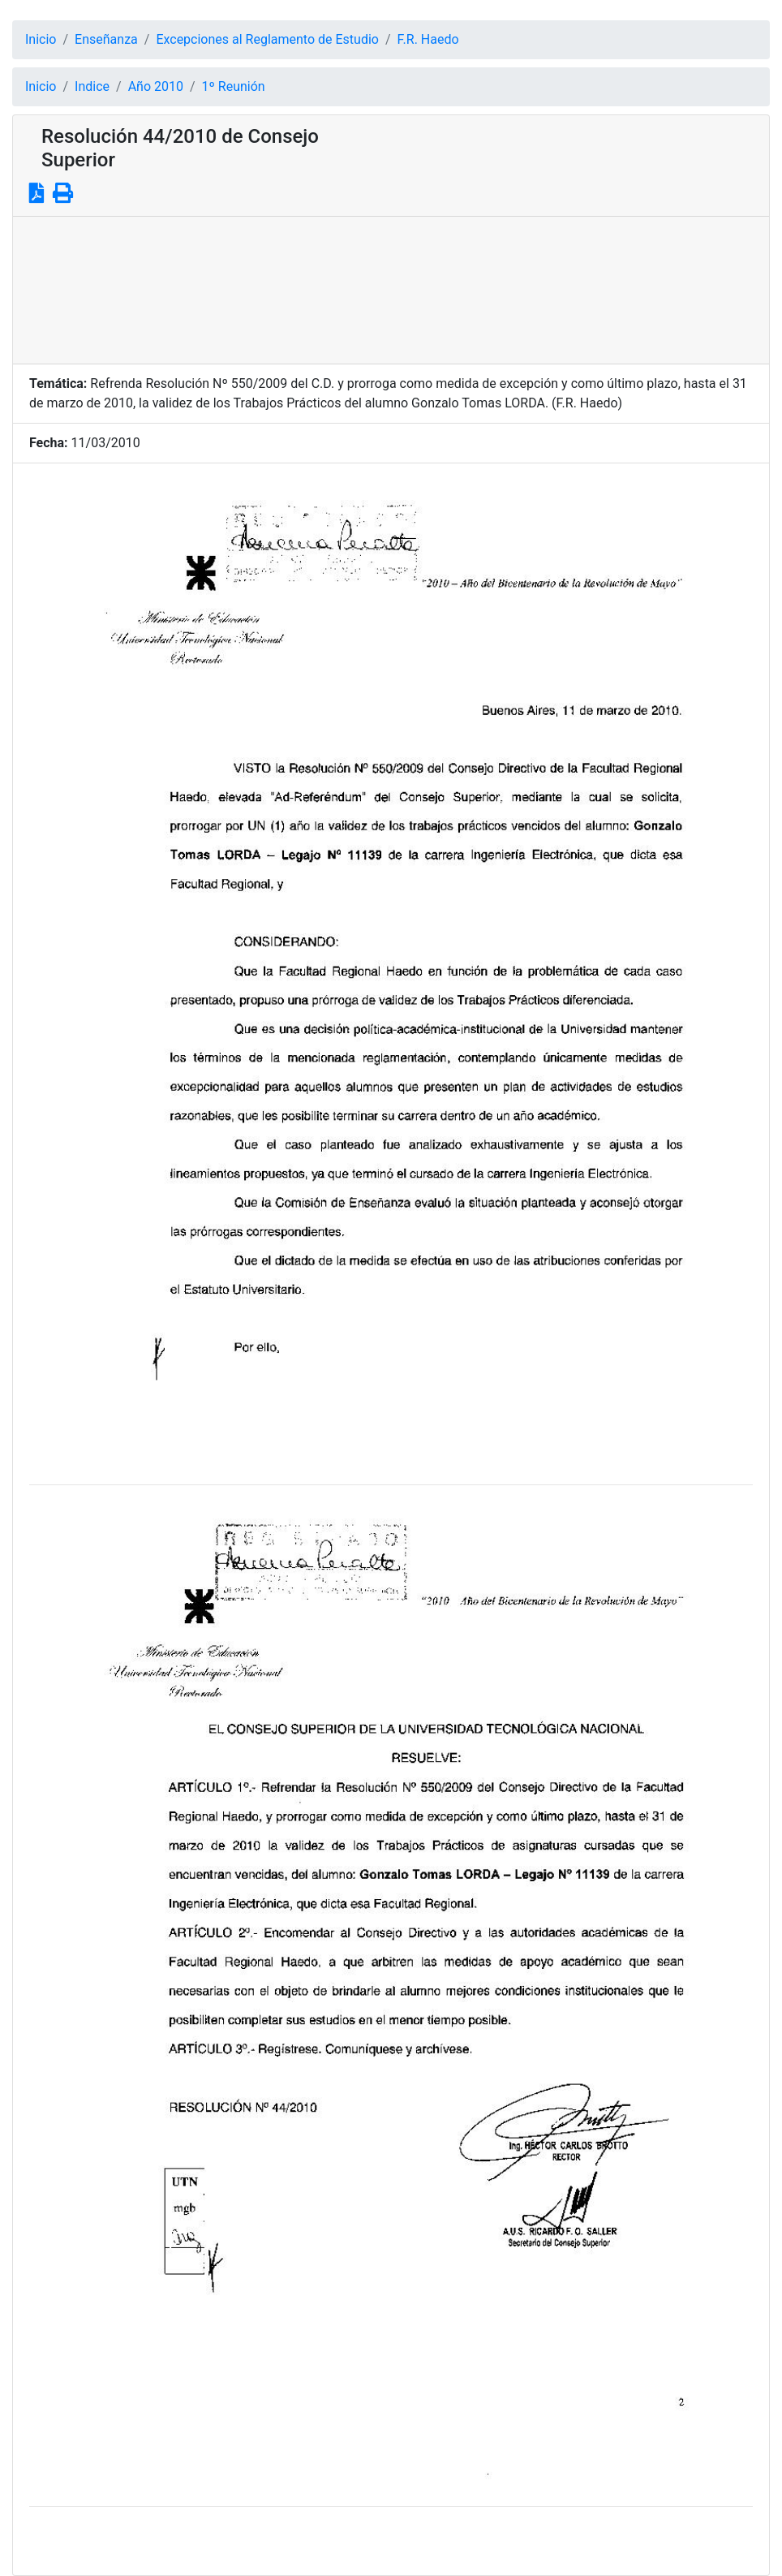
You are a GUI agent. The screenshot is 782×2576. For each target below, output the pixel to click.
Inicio (40, 39)
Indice (92, 86)
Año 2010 (155, 86)
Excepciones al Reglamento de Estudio (267, 39)
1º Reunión (233, 86)
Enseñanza (106, 39)
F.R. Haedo (428, 39)
